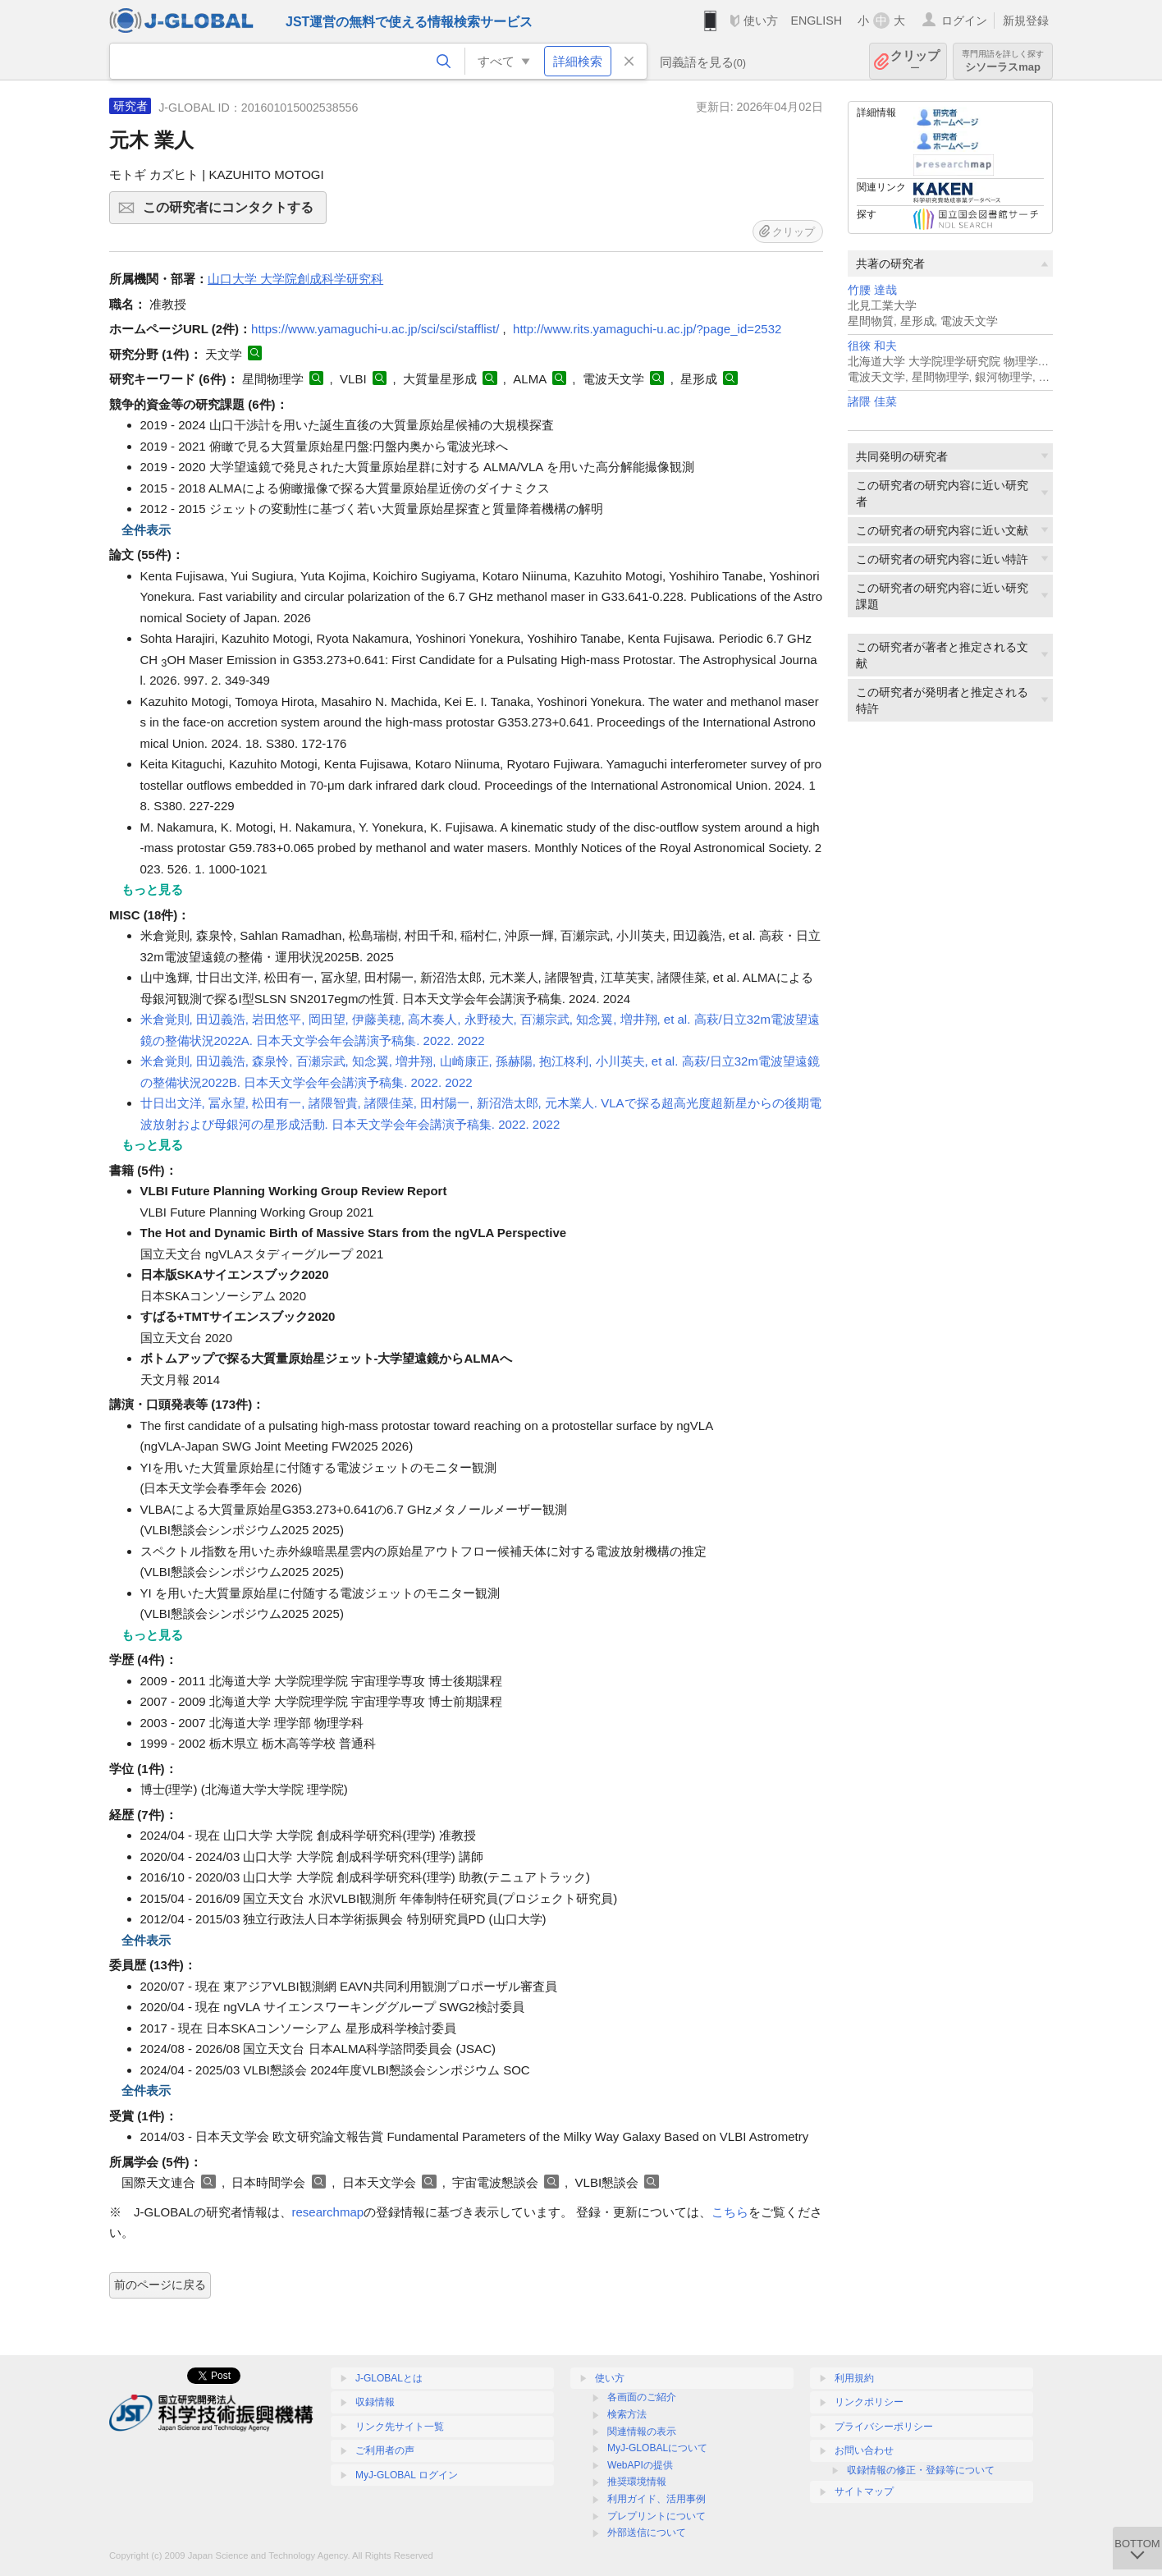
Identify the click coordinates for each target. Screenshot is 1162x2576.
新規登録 (1026, 20)
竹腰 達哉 (872, 290)
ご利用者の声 (384, 2450)
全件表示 (146, 530)
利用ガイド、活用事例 (656, 2499)
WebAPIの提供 (640, 2465)
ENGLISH (816, 20)
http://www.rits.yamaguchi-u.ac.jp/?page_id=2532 (647, 329)
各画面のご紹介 (641, 2397)
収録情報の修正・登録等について (921, 2470)
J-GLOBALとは (389, 2378)
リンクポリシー (869, 2402)
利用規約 (854, 2378)
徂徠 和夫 (872, 346)
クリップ (915, 61)
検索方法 (627, 2414)
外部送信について (646, 2532)
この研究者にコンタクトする (232, 212)
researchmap (328, 2212)
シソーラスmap (1003, 61)
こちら (729, 2212)
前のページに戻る (160, 2284)
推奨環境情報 (636, 2481)
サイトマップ (864, 2491)
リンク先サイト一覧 (399, 2426)
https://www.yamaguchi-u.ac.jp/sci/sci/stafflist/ (375, 329)
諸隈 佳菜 (872, 402)
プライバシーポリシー (884, 2426)
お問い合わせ (864, 2450)
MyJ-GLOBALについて (657, 2448)
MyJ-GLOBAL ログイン (406, 2475)
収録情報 (375, 2402)
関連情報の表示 (641, 2431)
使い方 (760, 20)
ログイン (964, 20)
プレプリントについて (656, 2516)
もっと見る (152, 889)
